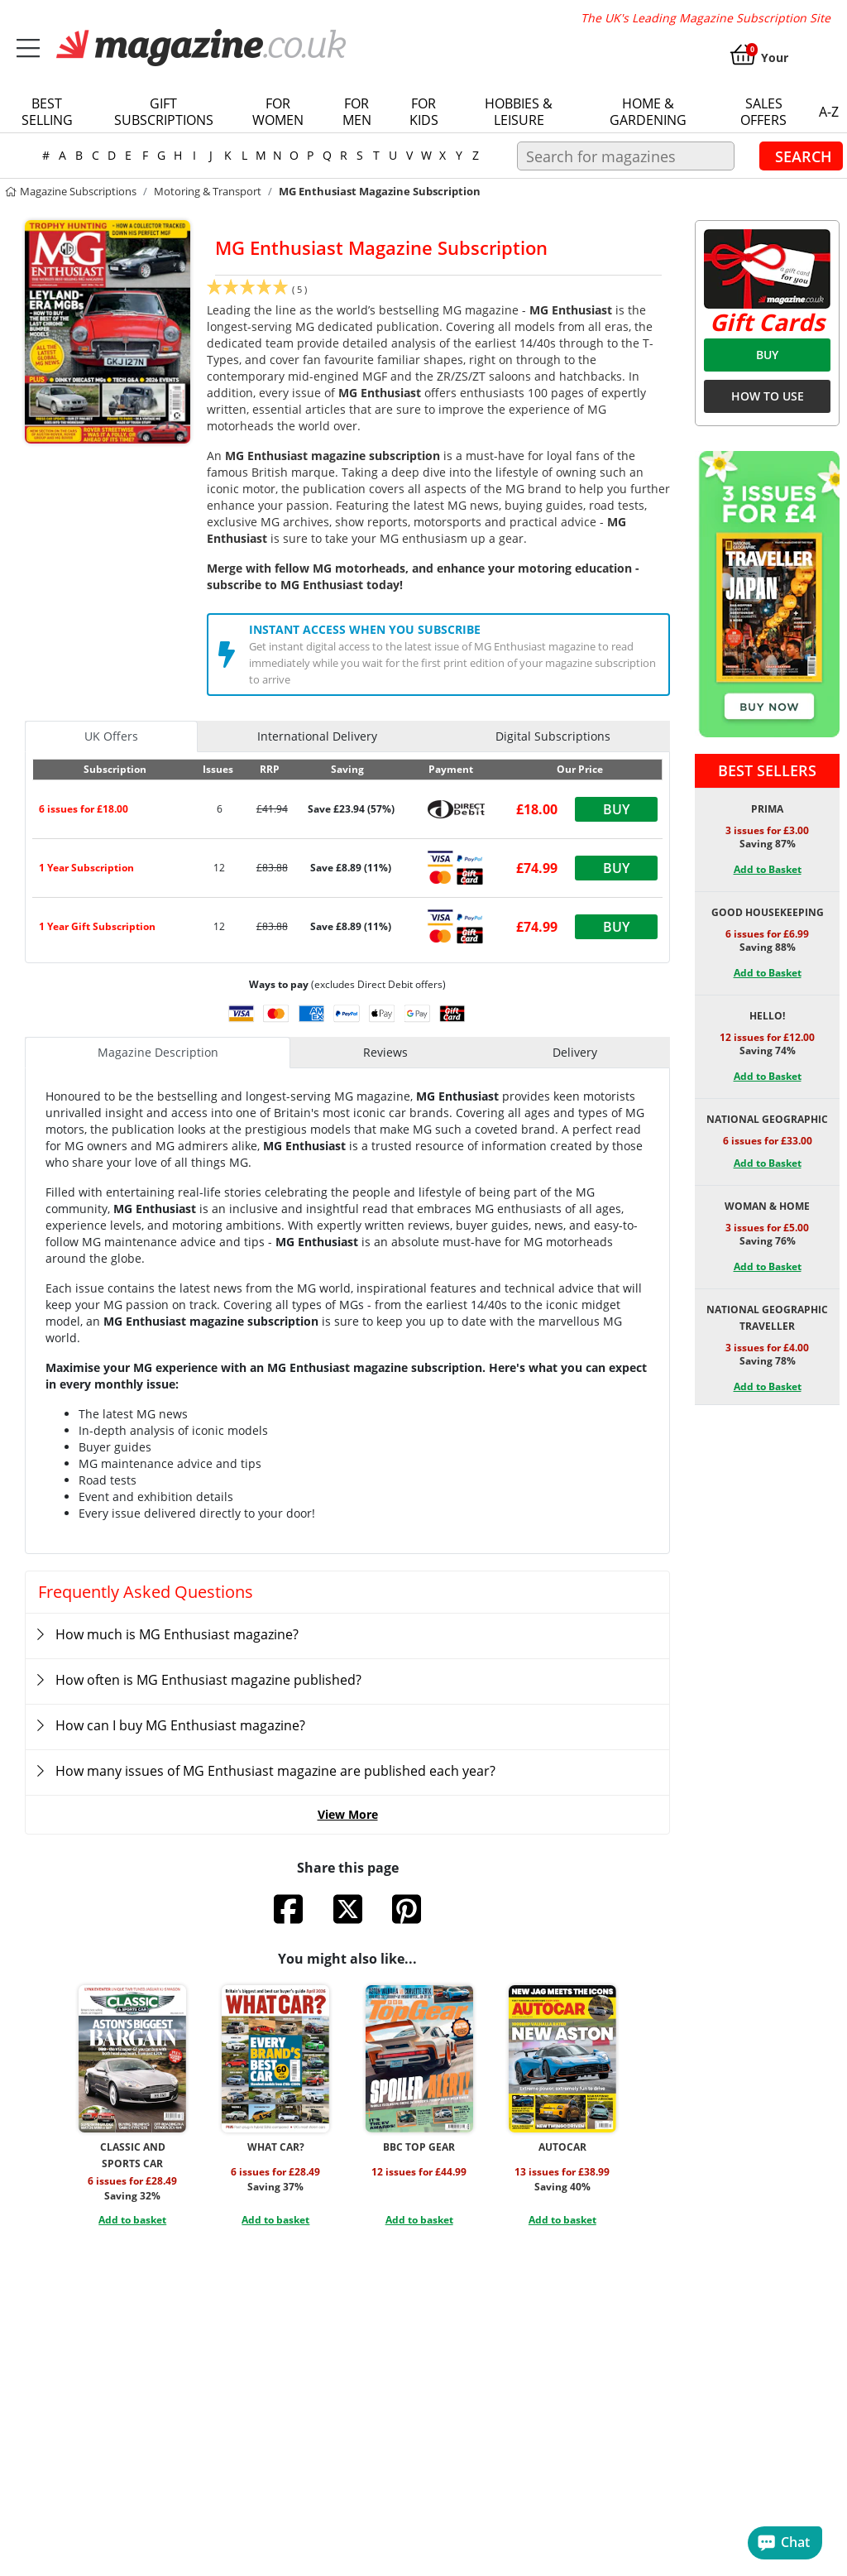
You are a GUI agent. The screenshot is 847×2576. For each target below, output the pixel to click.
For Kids (423, 111)
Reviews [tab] (385, 1052)
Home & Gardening (648, 111)
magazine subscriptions (70, 191)
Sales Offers (763, 111)
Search (803, 155)
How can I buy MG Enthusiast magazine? (180, 1725)
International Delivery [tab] (317, 736)
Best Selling (47, 111)
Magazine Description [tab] (158, 1052)
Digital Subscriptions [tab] (552, 736)
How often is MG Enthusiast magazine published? (208, 1680)
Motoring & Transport (207, 191)
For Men (356, 111)
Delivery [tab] (575, 1052)
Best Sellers (767, 770)
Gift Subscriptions (163, 111)
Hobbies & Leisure (519, 111)
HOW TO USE (767, 396)
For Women (278, 111)
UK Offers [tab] (111, 736)
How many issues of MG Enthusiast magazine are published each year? (275, 1771)
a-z (829, 112)
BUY (767, 354)
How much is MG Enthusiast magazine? (177, 1634)
